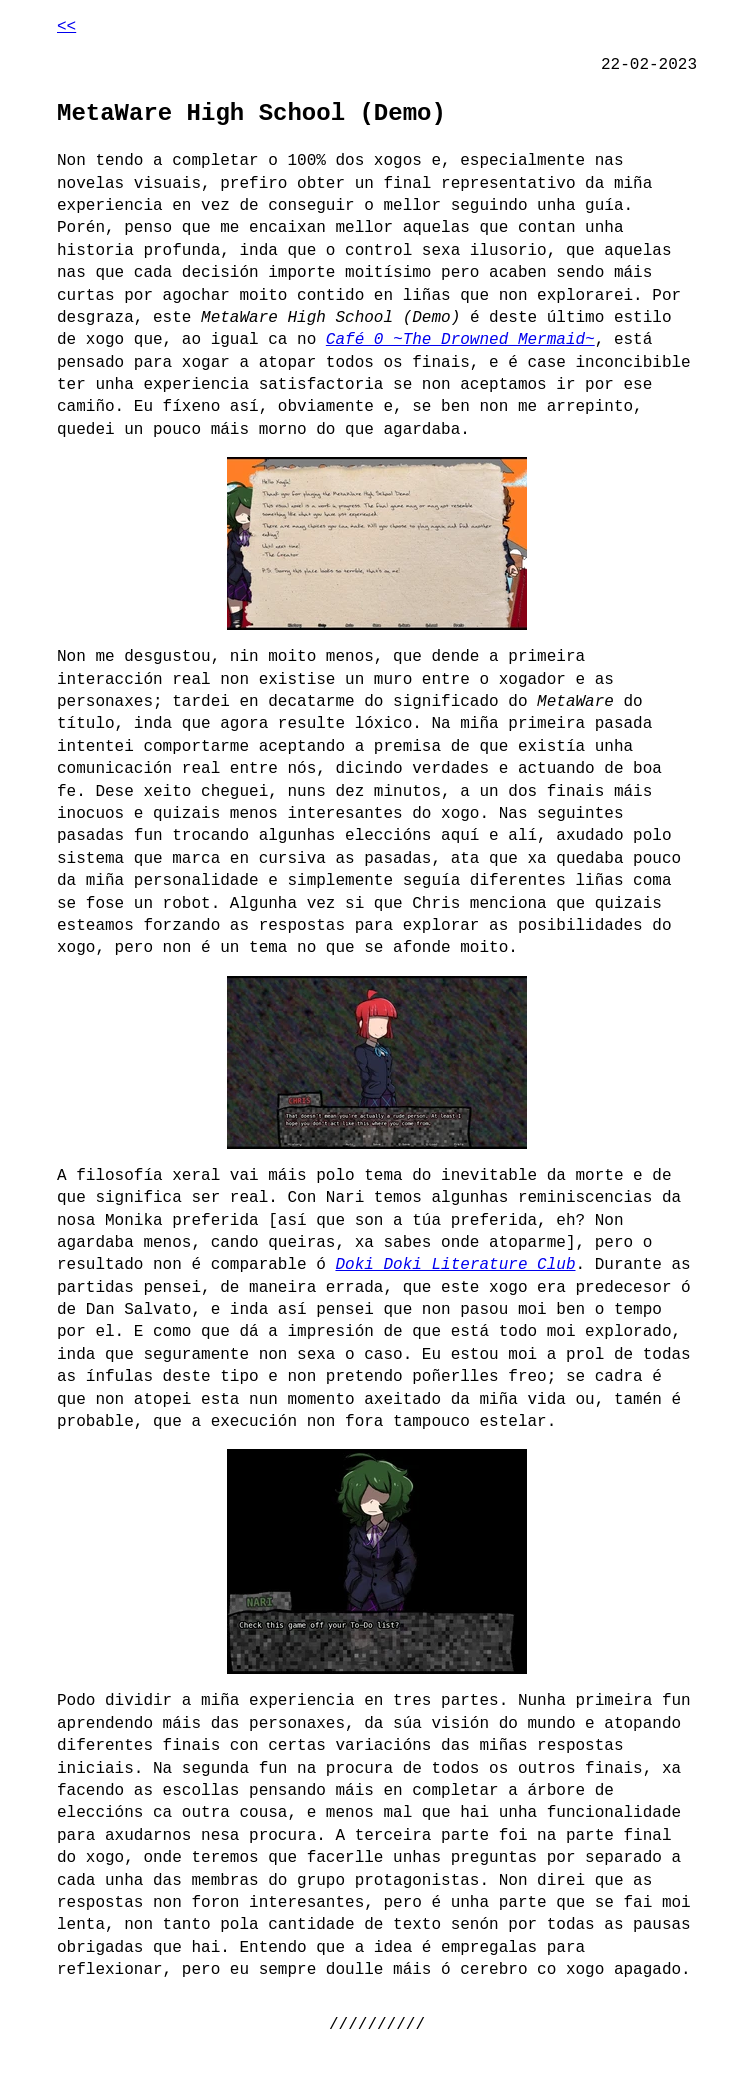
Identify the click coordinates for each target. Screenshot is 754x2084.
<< (66, 27)
